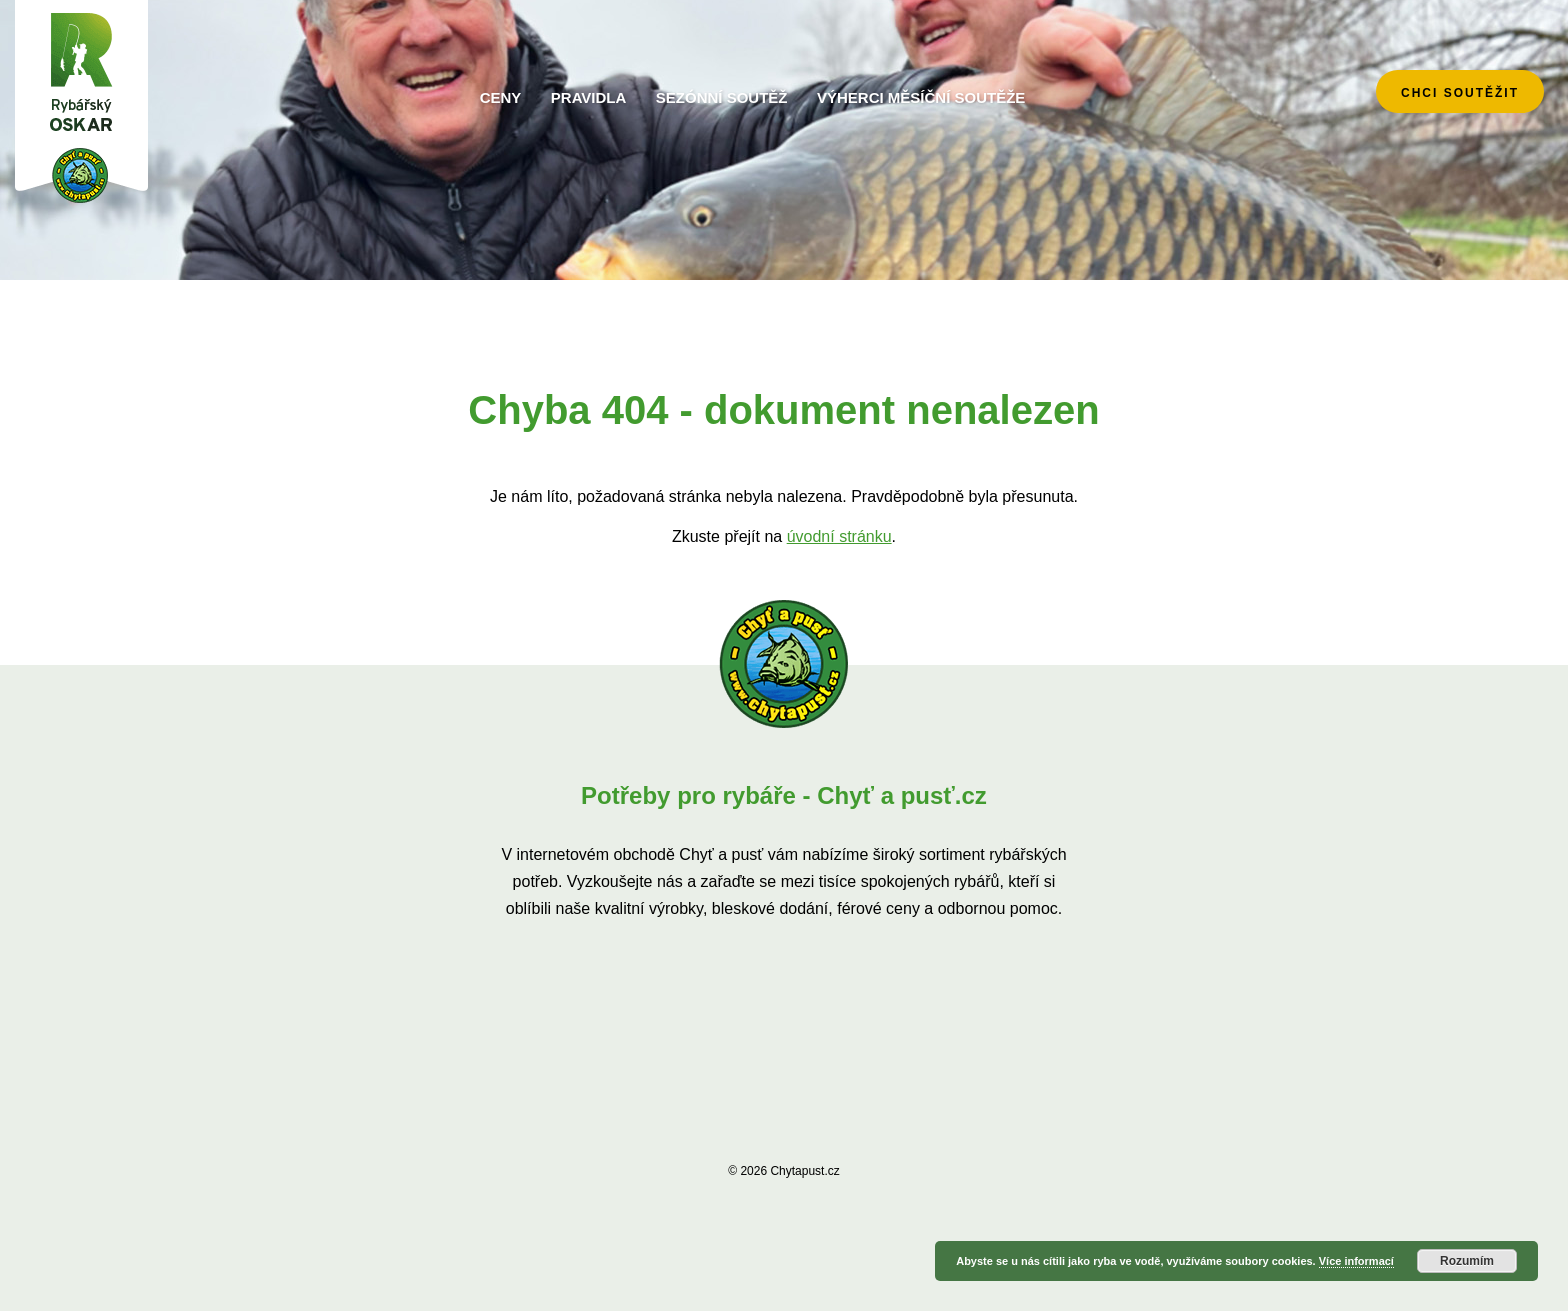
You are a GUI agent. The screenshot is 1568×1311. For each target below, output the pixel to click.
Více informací (1356, 1261)
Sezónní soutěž (722, 97)
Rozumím (1467, 1261)
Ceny (501, 97)
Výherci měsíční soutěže (921, 97)
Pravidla (589, 97)
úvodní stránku (839, 536)
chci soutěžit (1460, 93)
